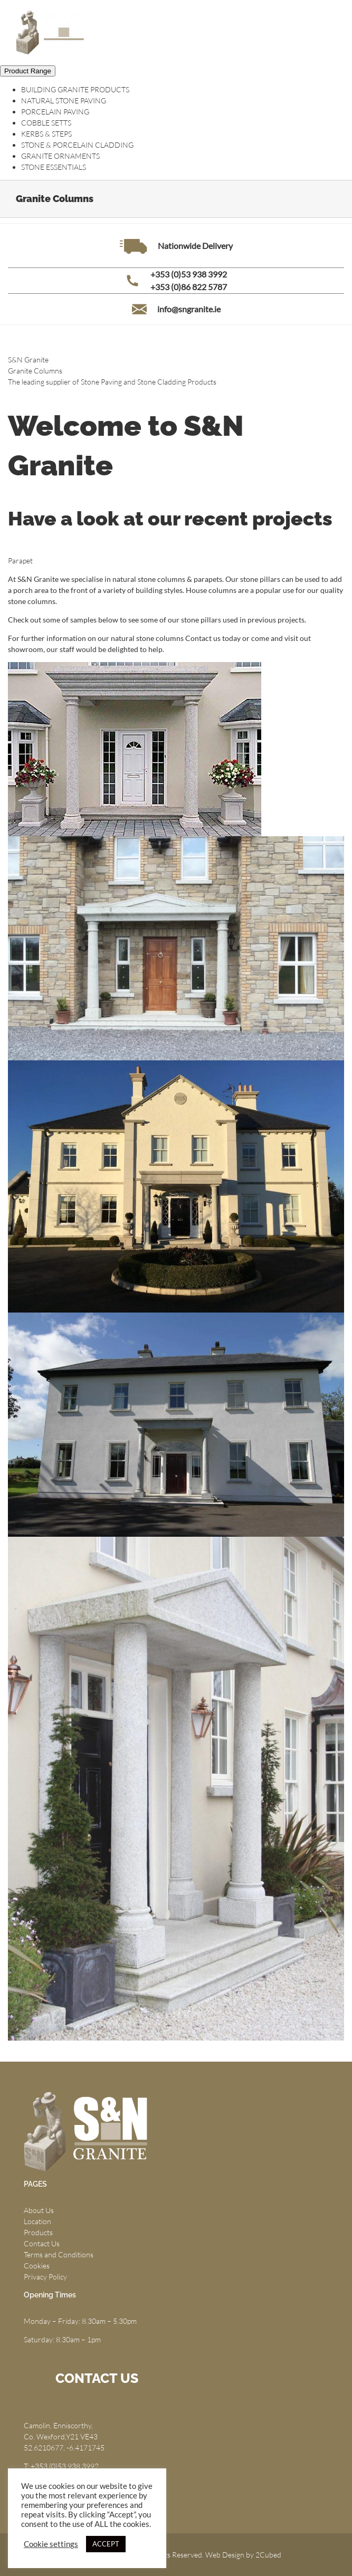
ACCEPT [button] (105, 2544)
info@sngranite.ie (189, 309)
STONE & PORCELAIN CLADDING (77, 144)
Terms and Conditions (58, 2254)
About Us (39, 2210)
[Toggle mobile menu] (330, 28)
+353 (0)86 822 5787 (188, 287)
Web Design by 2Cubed (243, 2554)
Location (37, 2221)
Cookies (37, 2265)
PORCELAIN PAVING (55, 111)
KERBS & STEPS (46, 133)
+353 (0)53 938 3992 (188, 274)
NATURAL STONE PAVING (63, 100)
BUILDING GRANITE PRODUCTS (75, 89)
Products (38, 2232)
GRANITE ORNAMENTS (60, 155)
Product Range (27, 71)
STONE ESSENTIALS (53, 166)
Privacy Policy (45, 2276)
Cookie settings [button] (51, 2544)
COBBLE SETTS (46, 122)
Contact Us (42, 2243)
